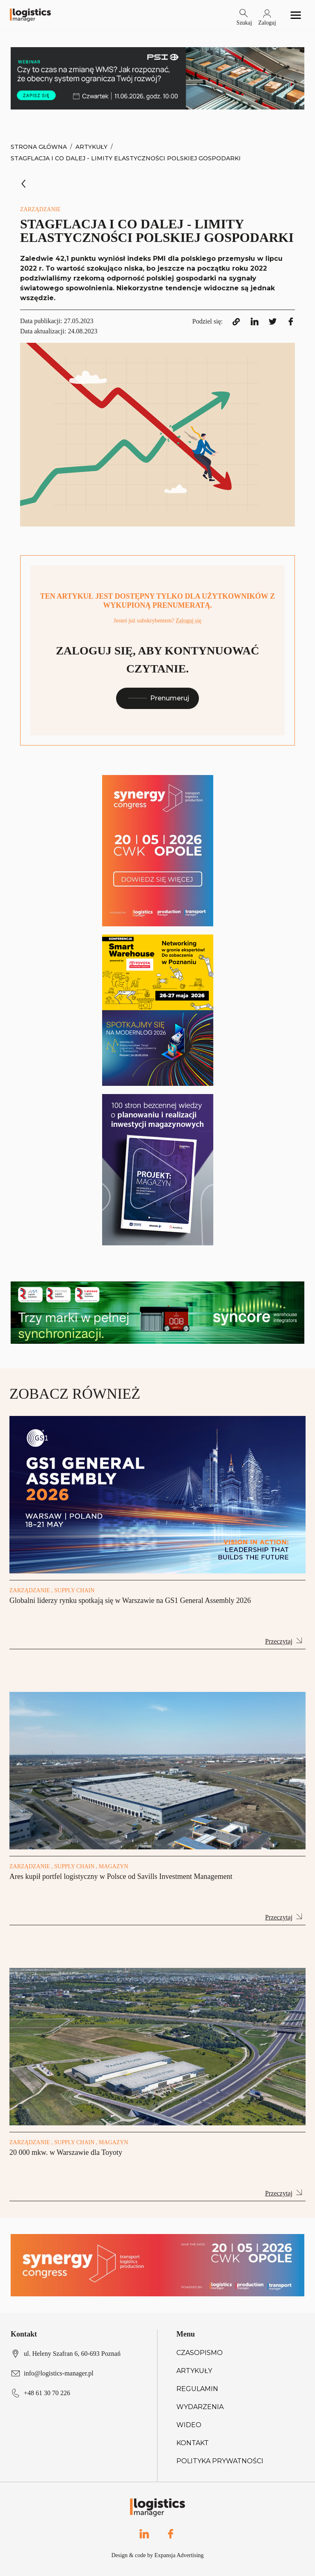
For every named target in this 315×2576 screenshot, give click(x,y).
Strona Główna (39, 146)
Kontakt (192, 2443)
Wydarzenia (200, 2407)
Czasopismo (199, 2353)
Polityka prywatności (219, 2461)
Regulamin (197, 2389)
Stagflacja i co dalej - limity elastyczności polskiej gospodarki (126, 158)
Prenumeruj (157, 698)
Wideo (188, 2425)
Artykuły (91, 146)
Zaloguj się (188, 621)
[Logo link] (30, 15)
